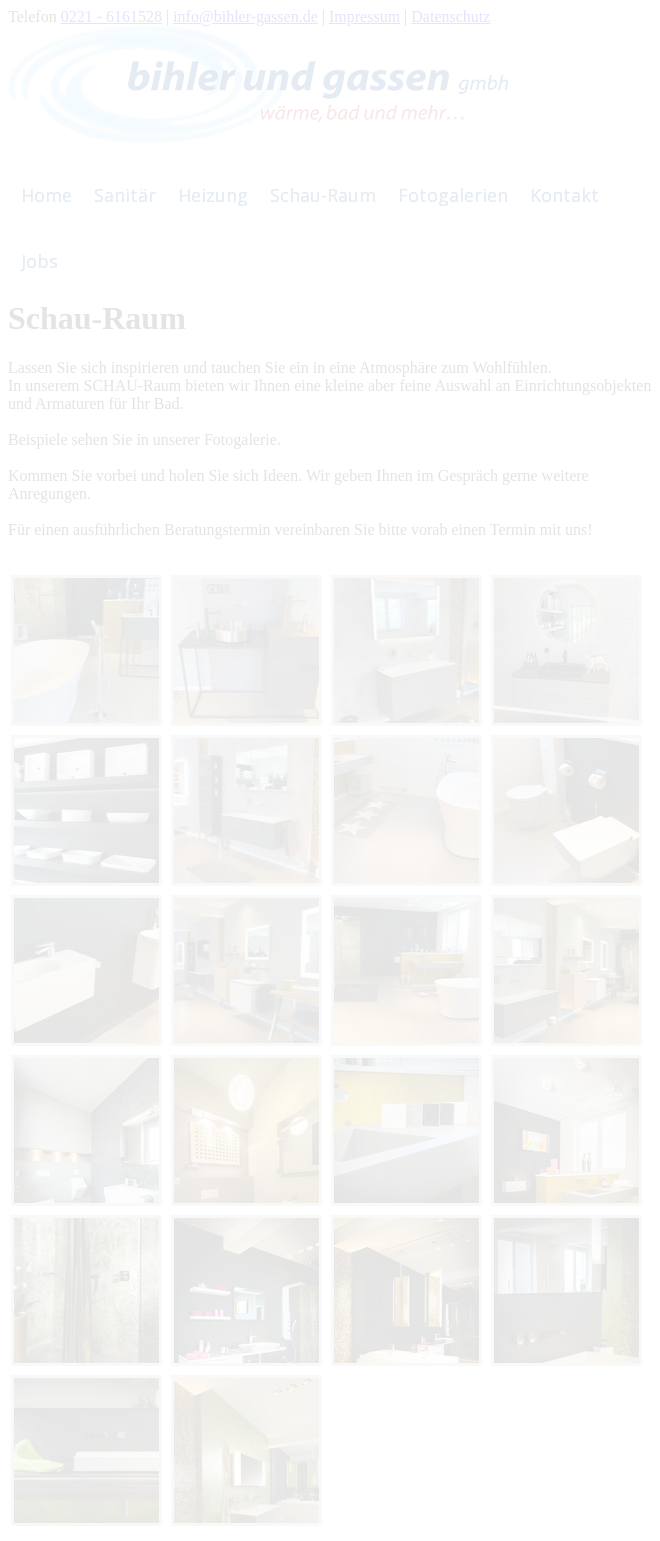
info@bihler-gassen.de (245, 16)
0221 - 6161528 (111, 16)
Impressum (364, 16)
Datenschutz (450, 16)
